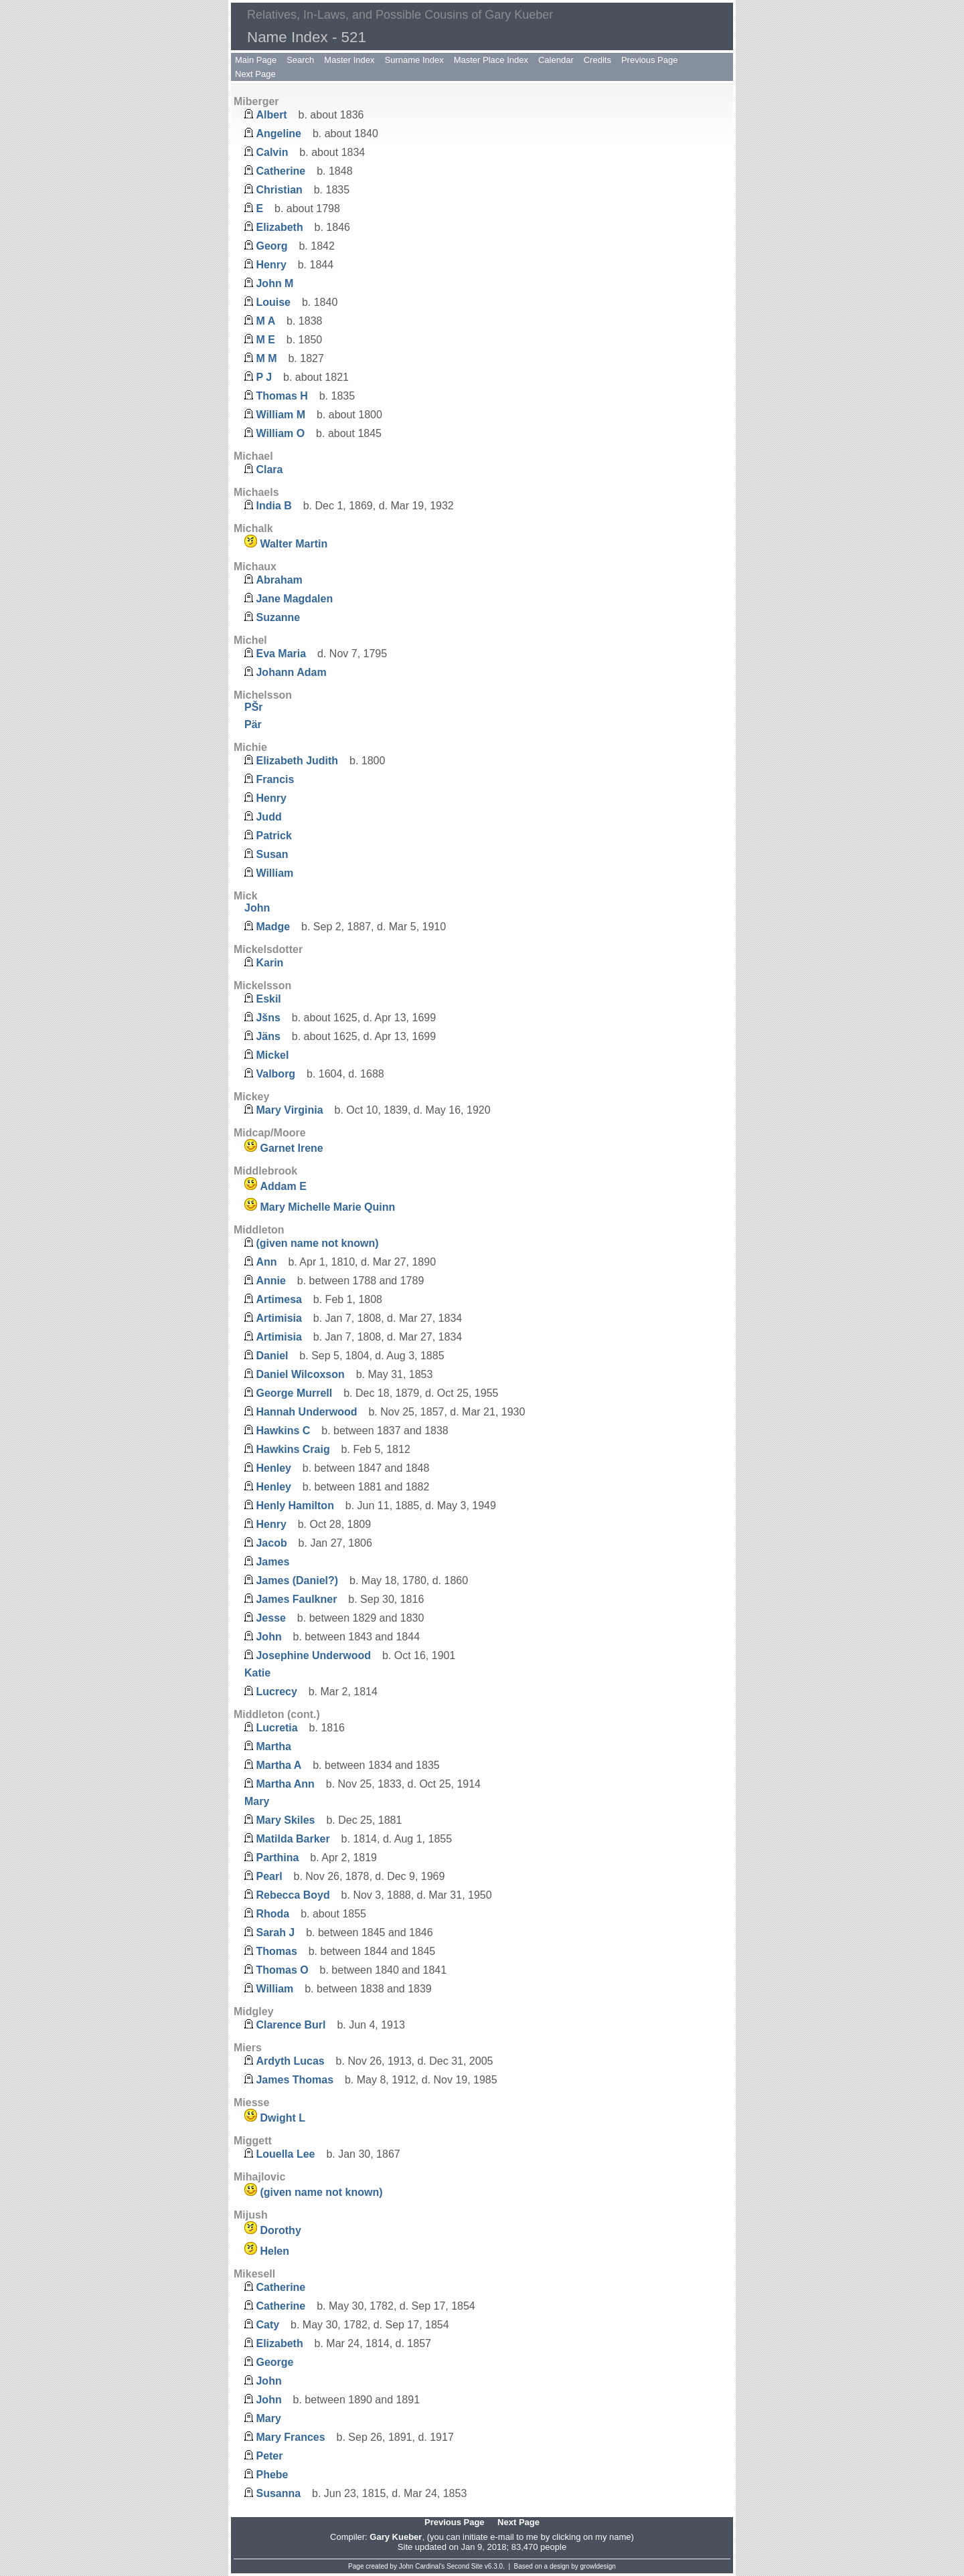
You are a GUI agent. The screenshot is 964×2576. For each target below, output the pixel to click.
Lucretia (276, 1727)
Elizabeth (279, 227)
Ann (266, 1262)
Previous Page (649, 60)
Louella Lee (285, 2154)
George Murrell (294, 1393)
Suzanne (278, 617)
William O (280, 433)
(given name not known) (317, 1243)
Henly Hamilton (294, 1505)
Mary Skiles (285, 1820)
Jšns (268, 1017)
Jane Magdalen (294, 598)
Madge (273, 926)
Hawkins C (283, 1430)
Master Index (349, 60)
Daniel (272, 1355)
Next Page (255, 74)
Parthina (277, 1857)
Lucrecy (276, 1691)
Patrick (273, 835)
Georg (271, 246)
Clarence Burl (290, 2025)
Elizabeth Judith (297, 760)
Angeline (278, 133)
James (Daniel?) (297, 1580)
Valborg (275, 1074)
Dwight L (282, 2118)
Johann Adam (291, 672)
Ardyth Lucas (290, 2061)
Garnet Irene (291, 1148)
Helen (274, 2251)
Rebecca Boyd (292, 1895)
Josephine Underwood (313, 1655)
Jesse (271, 1618)
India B (273, 505)
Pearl (269, 1876)
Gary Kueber (396, 2537)
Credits (597, 60)
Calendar (556, 60)
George (274, 2362)
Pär (253, 724)
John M (274, 283)
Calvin (272, 152)
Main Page (255, 60)
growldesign (598, 2566)
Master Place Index (491, 60)
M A (265, 321)
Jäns (268, 1036)
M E (265, 339)
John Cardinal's (422, 2566)
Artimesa (278, 1299)
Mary (256, 1801)
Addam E (283, 1186)
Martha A (278, 1765)
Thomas (276, 1951)
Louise (273, 302)
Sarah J (275, 1932)
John (257, 908)
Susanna (278, 2493)
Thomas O (282, 1970)
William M (280, 414)
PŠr (253, 707)
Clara (269, 469)
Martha (273, 1746)
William (274, 873)
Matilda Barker (292, 1838)
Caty (267, 2324)
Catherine (280, 171)
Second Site (465, 2566)
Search (300, 60)
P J (264, 377)
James (272, 1561)
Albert (271, 114)
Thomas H (281, 396)
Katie (257, 1673)
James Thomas (294, 2079)
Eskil (268, 999)
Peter (269, 2456)
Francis (275, 779)
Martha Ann (285, 1784)
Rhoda (272, 1913)
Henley (273, 1468)
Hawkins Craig (292, 1449)
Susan (272, 854)
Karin (269, 962)
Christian (279, 189)
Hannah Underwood (306, 1412)
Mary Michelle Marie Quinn (327, 1207)
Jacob (271, 1543)
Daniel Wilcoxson (300, 1374)
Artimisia (278, 1318)
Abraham (279, 580)
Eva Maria (281, 653)
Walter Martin (293, 543)
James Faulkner (296, 1599)
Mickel (272, 1055)
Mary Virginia (289, 1110)
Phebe (272, 2474)
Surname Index (414, 60)
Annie (270, 1280)
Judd (268, 817)
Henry (271, 264)
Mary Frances (290, 2437)
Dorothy (280, 2230)
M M (266, 358)
